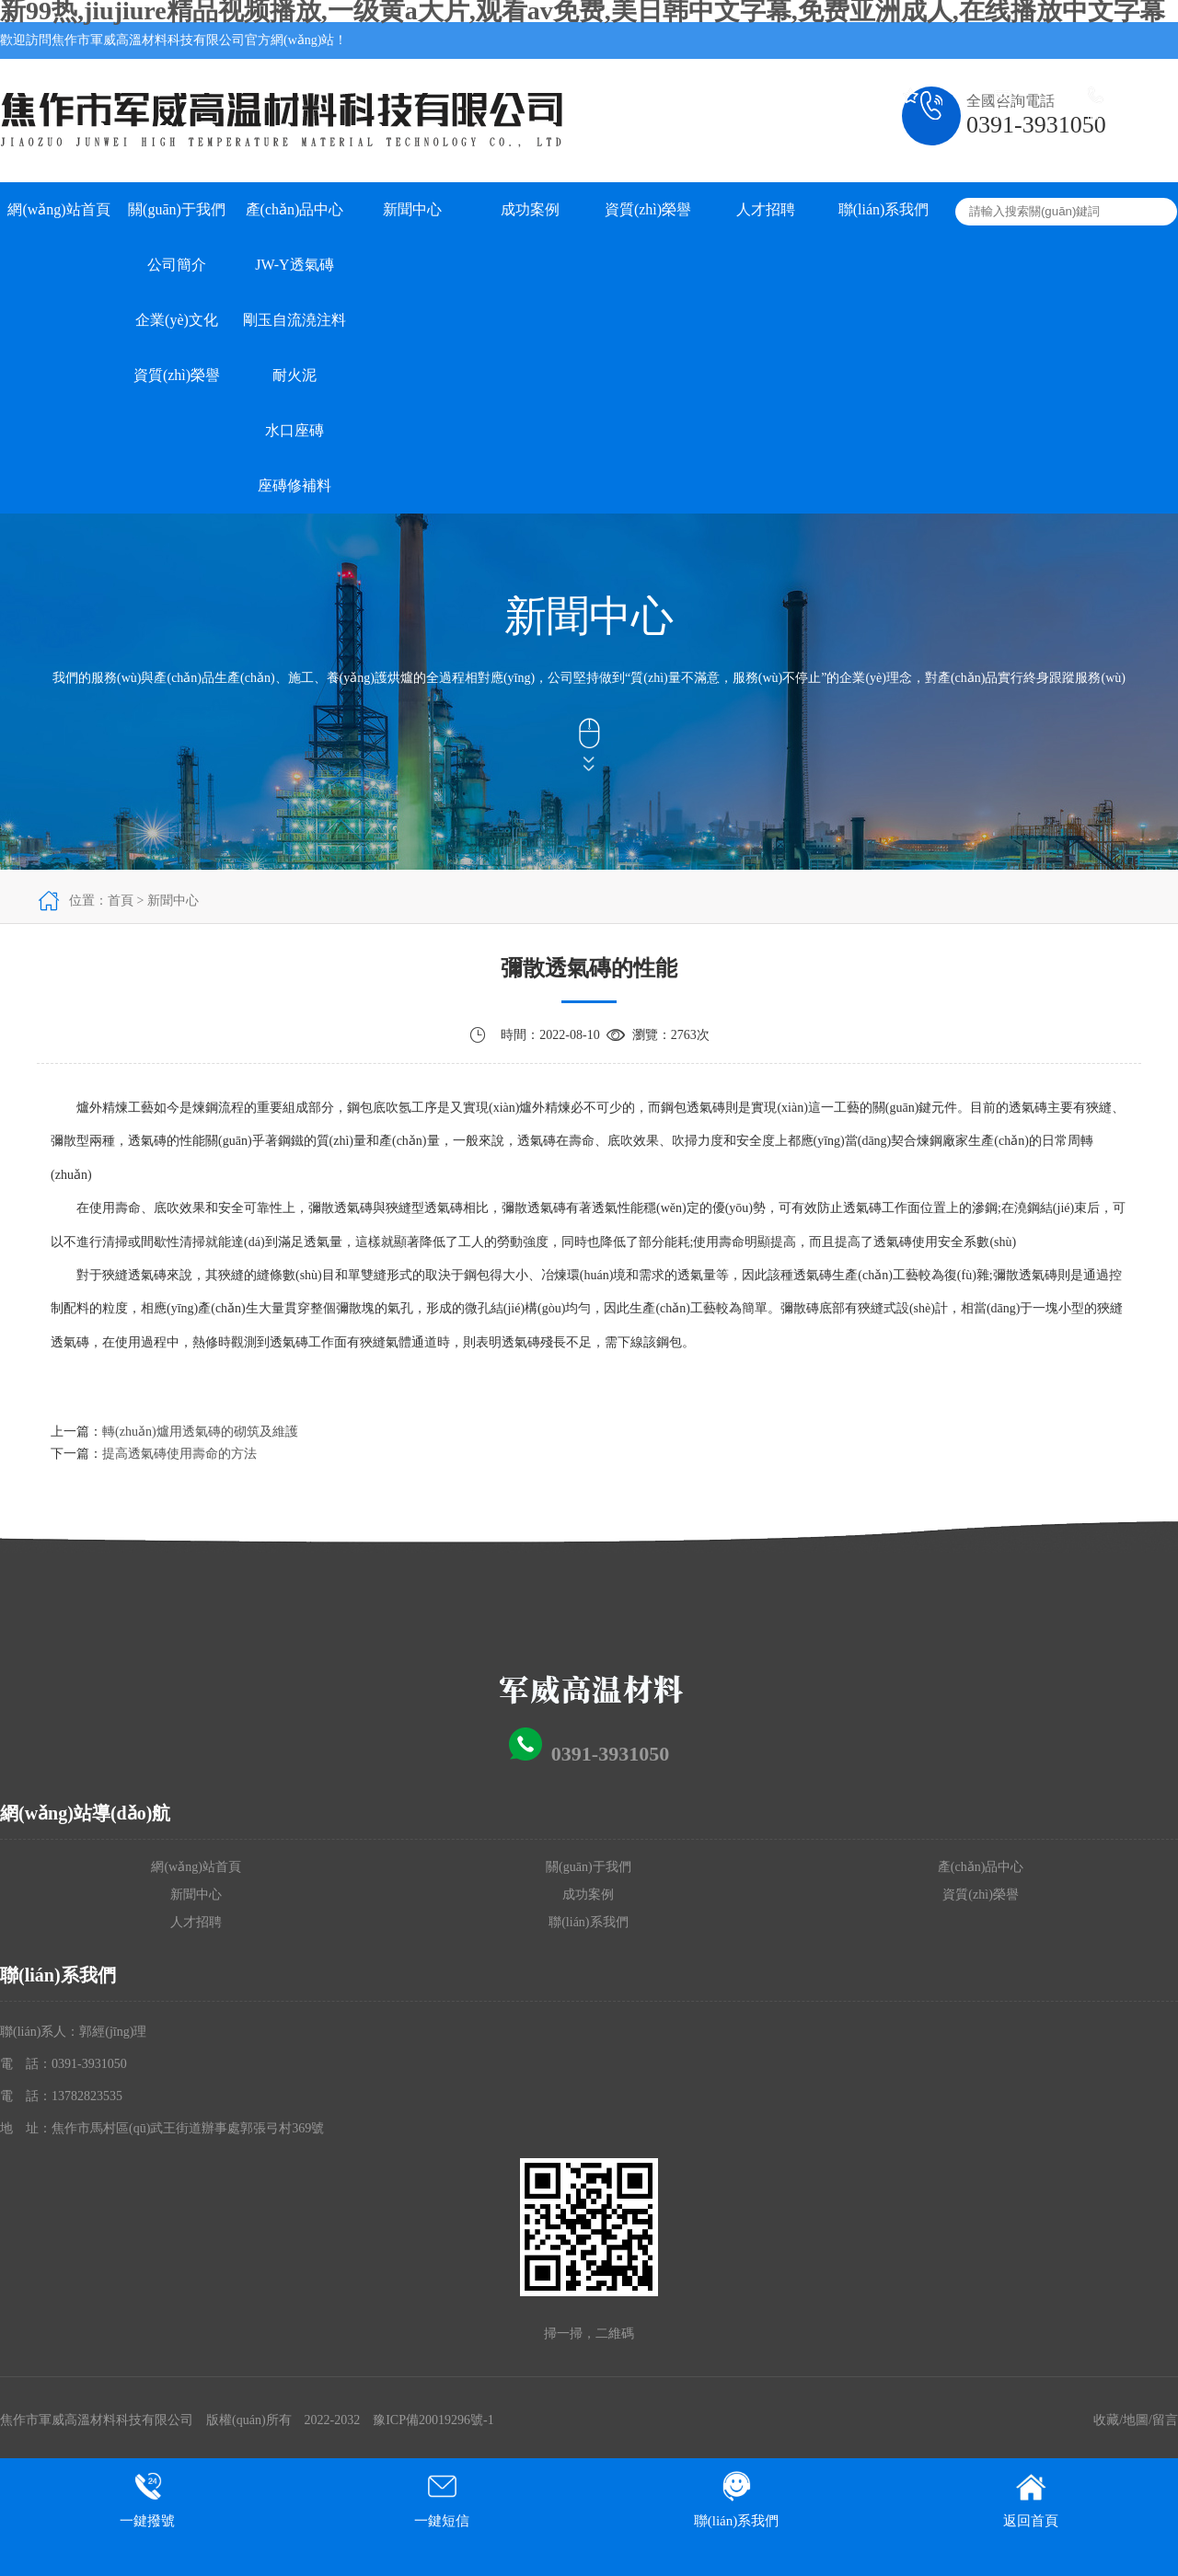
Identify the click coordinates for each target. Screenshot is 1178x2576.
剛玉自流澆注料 (294, 320)
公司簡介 (176, 264)
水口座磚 (294, 430)
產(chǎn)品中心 (295, 209)
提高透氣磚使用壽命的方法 (179, 1454)
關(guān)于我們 (176, 209)
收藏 (1106, 2420)
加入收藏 (949, 77)
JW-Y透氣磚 (294, 264)
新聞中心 (412, 209)
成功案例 (530, 209)
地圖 (1136, 2420)
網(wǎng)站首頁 (58, 209)
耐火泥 (294, 375)
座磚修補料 (294, 485)
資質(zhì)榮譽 (176, 375)
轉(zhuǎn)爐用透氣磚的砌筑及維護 (200, 1431)
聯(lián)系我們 (884, 209)
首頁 (120, 900)
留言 (1165, 2420)
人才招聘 (765, 209)
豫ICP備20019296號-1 (433, 2420)
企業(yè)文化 (176, 320)
